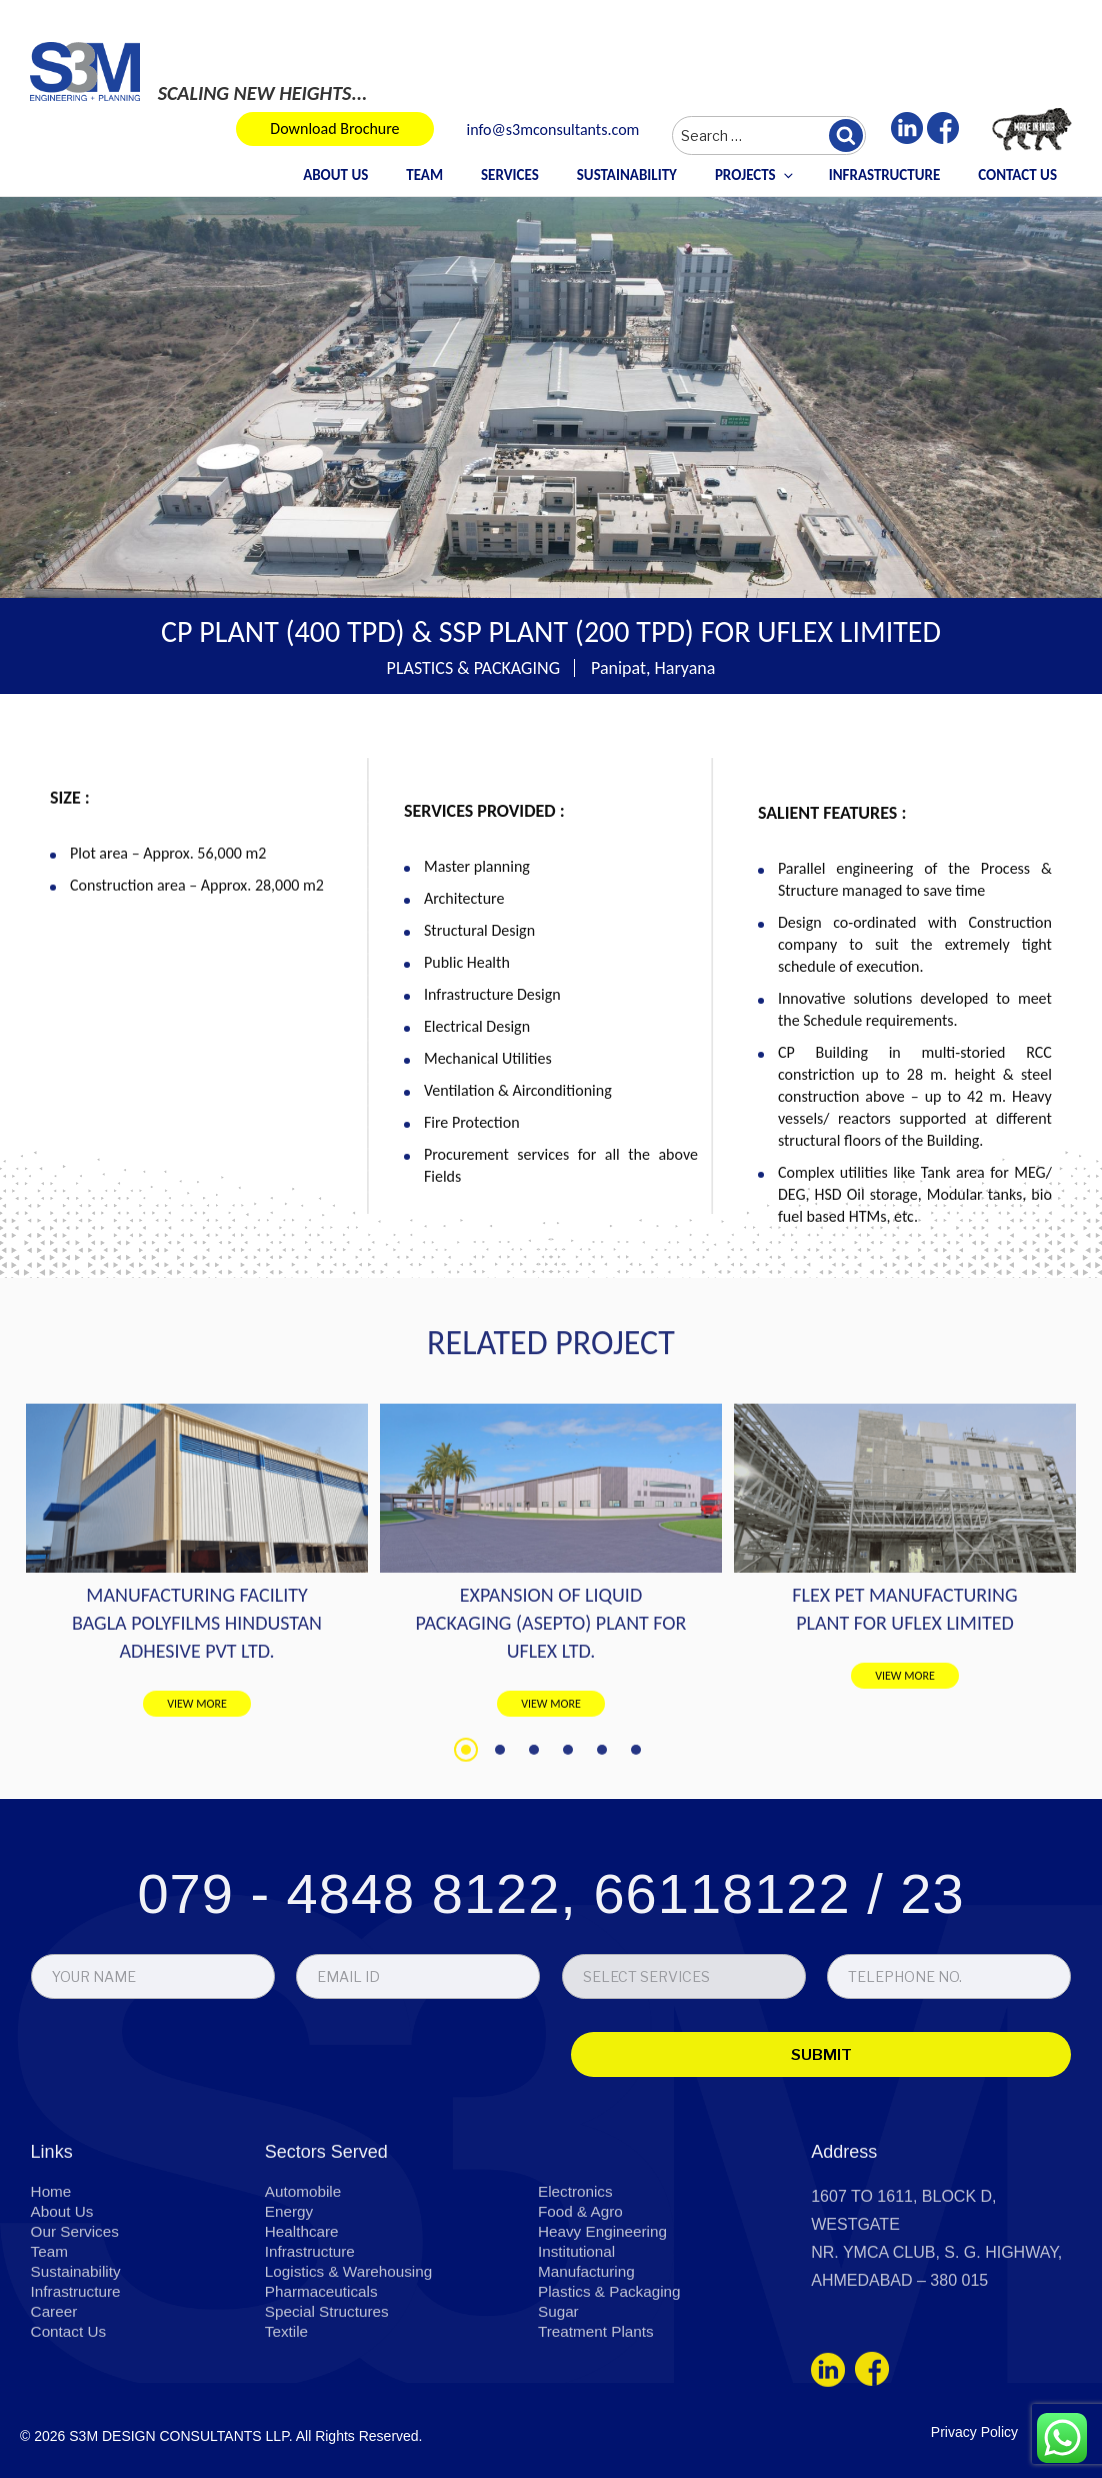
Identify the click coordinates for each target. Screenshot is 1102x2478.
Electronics (577, 2298)
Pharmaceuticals (324, 2398)
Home (52, 2298)
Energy (290, 2318)
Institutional (578, 2358)
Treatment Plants (598, 2438)
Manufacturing (588, 2378)
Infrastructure (885, 175)
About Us (335, 175)
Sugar (559, 2418)
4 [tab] (568, 1905)
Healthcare (303, 2338)
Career (55, 2418)
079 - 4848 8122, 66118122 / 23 (550, 1993)
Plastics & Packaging (612, 2398)
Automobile (305, 2298)
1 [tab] (466, 1905)
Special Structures (330, 2418)
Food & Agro (582, 2318)
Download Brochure (334, 128)
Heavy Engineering (605, 2338)
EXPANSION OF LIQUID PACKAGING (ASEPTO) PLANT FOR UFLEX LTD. (551, 1778)
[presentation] (172, 2158)
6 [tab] (636, 1905)
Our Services (77, 2338)
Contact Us (1017, 175)
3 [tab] (534, 1905)
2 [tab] (500, 1905)
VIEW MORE (197, 1859)
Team (424, 175)
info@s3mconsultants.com (553, 130)
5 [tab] (602, 1905)
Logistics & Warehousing (353, 2378)
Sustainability (627, 175)
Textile (287, 2438)
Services (510, 175)
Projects (755, 175)
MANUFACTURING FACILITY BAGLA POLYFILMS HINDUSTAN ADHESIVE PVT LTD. (197, 1778)
